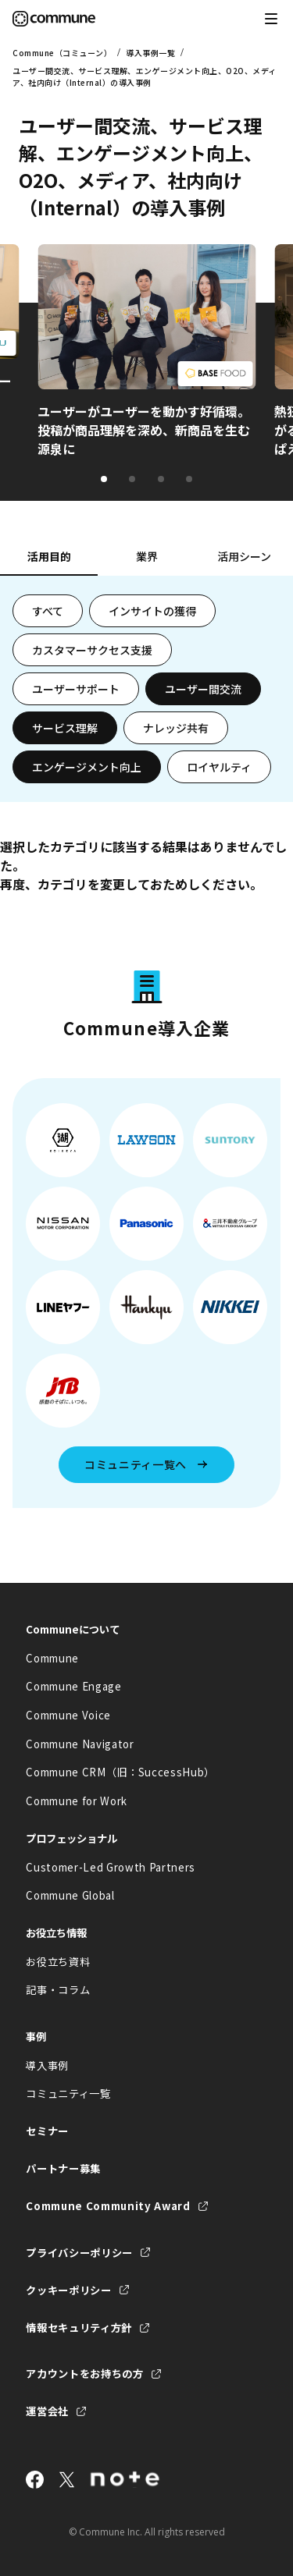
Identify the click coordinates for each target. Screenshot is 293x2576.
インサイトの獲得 (152, 611)
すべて (47, 611)
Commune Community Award (108, 2205)
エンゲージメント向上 (86, 767)
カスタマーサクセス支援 (92, 650)
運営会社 (47, 2411)
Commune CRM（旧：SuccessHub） (120, 1772)
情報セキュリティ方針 (79, 2327)
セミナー (47, 2131)
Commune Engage (73, 1686)
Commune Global (70, 1895)
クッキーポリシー (68, 2290)
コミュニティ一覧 (68, 2093)
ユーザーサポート (76, 689)
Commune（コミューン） (62, 53)
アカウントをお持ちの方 (84, 2373)
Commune (52, 1658)
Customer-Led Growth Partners (110, 1867)
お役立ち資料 (58, 1961)
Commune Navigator (80, 1744)
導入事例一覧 (150, 53)
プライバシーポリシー (79, 2252)
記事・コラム (58, 1989)
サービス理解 (65, 728)
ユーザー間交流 (203, 689)
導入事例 (47, 2065)
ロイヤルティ (219, 767)
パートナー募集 (63, 2168)
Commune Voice (68, 1715)
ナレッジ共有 (176, 728)
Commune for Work (76, 1801)
